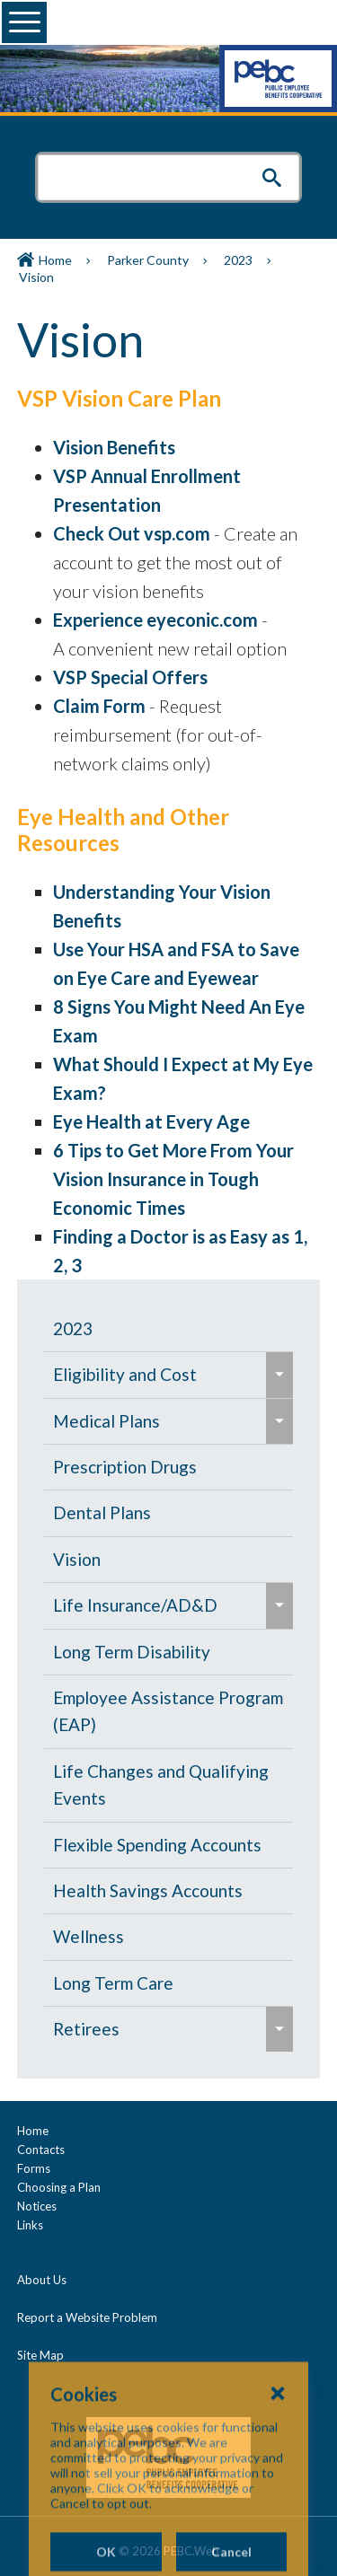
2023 (238, 260)
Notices (37, 2206)
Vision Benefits (114, 447)
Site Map (40, 2355)
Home (55, 260)
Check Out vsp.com (131, 533)
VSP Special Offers (130, 677)
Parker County (148, 260)
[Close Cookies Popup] (278, 2470)
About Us (42, 2280)
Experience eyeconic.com (155, 619)
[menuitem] (168, 1328)
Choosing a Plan (59, 2187)
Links (30, 2225)
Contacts (41, 2149)
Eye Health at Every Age (151, 1121)
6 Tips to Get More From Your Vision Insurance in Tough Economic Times (173, 1178)
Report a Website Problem (87, 2317)
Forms (33, 2168)
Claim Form (99, 706)
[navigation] (168, 1679)
